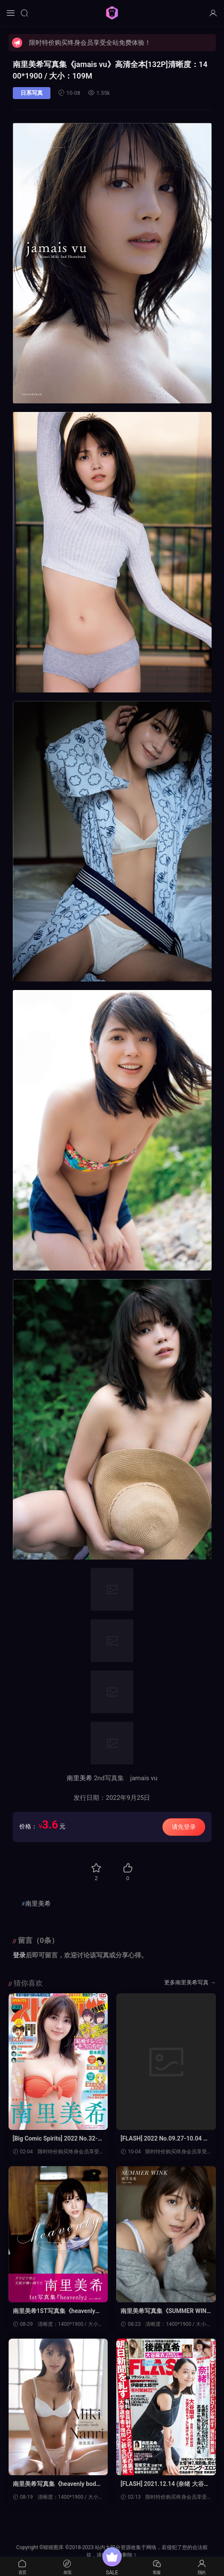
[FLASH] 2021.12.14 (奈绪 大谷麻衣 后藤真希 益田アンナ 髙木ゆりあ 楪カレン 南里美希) (165, 2484)
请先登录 (184, 1826)
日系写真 (32, 93)
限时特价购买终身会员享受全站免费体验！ (90, 43)
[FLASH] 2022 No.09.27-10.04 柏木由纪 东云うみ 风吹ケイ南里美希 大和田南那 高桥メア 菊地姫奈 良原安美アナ (165, 2139)
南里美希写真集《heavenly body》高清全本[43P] (54, 2484)
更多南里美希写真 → (189, 1982)
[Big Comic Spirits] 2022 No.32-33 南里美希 (57, 2139)
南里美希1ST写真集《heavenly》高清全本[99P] (57, 2311)
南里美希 (79, 1778)
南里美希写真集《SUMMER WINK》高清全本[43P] (163, 2311)
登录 (19, 1955)
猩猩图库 (112, 13)
